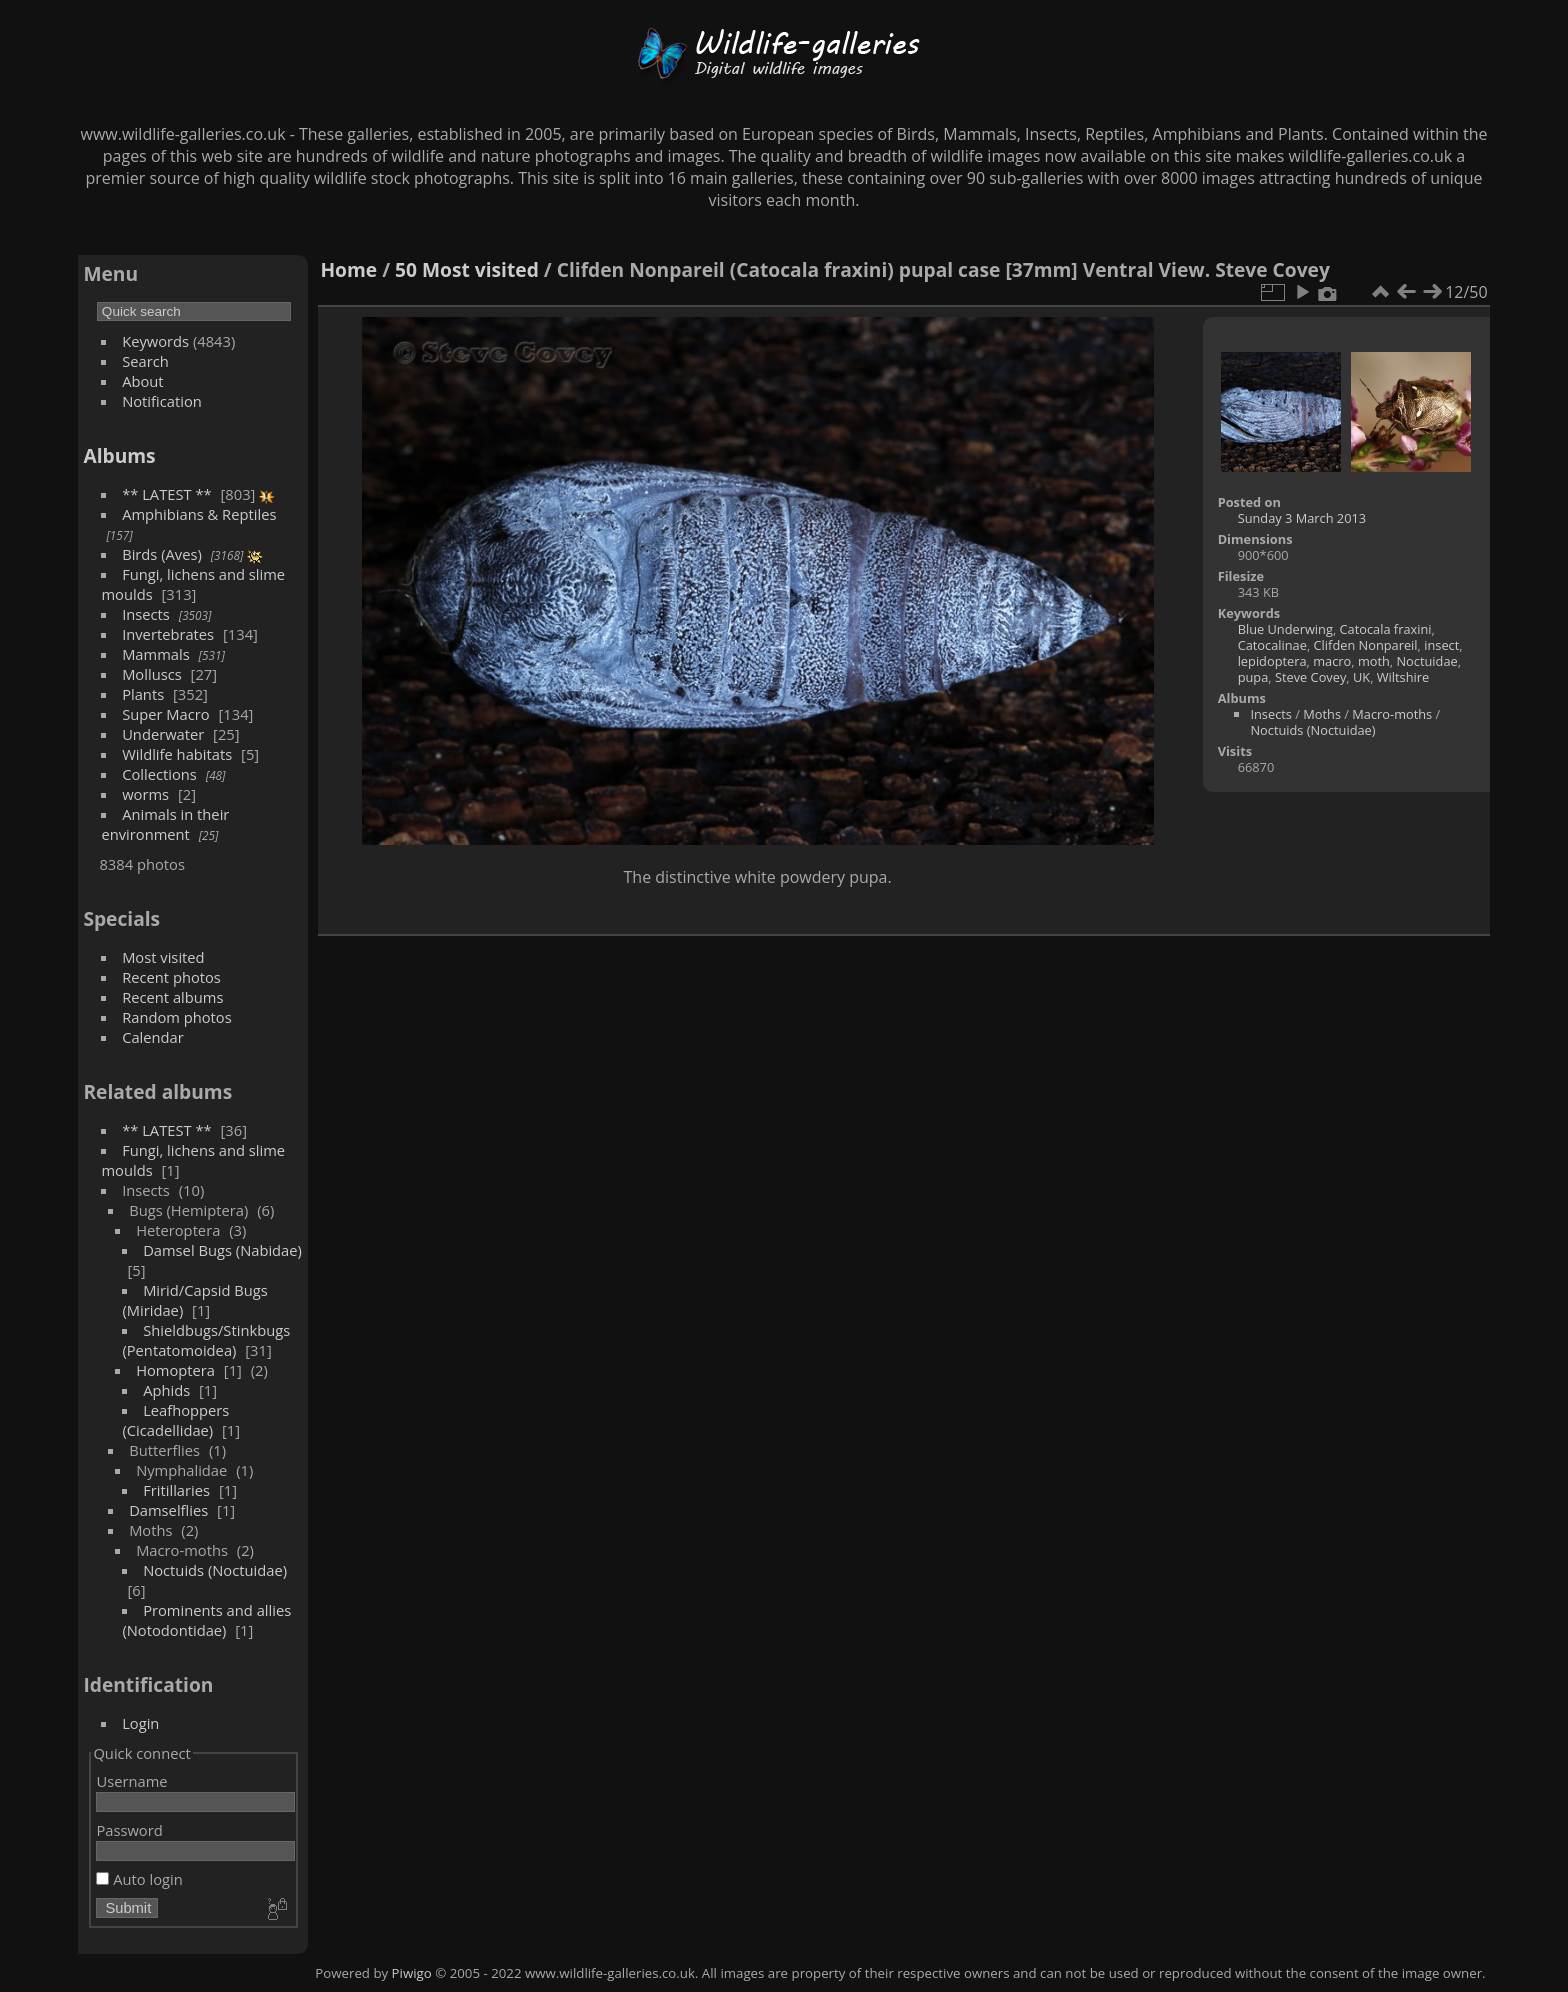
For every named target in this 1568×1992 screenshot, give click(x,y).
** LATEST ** (167, 494)
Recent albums (172, 997)
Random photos (177, 1017)
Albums (119, 455)
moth (1374, 661)
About (142, 381)
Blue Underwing (1285, 629)
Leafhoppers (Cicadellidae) (175, 1420)
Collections (159, 774)
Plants (143, 694)
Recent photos (171, 977)
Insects (146, 614)
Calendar (153, 1037)
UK (1361, 677)
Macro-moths (1392, 714)
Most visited (163, 957)
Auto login (139, 1879)
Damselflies (168, 1510)
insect (1441, 645)
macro (1332, 661)
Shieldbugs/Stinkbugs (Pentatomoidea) (206, 1340)
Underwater (163, 734)
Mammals (156, 654)
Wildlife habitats (177, 754)
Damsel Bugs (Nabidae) (222, 1250)
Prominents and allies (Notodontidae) (206, 1620)
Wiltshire (1403, 677)
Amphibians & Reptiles (199, 514)
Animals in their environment (165, 824)
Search (145, 361)
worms (145, 794)
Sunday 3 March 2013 (1302, 518)
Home (348, 269)
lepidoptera (1272, 661)
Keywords (155, 341)
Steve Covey (1310, 677)
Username (131, 1781)
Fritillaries (176, 1490)
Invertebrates (168, 634)
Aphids (166, 1390)
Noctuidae (1426, 661)
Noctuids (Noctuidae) (215, 1570)
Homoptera (175, 1370)
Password (129, 1830)
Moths (1322, 714)
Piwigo (412, 1973)
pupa (1253, 677)
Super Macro (166, 714)
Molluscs (152, 674)
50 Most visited (467, 269)
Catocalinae (1272, 645)
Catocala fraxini (1386, 629)
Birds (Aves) (162, 554)
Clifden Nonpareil (1366, 645)
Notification (162, 401)
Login (140, 1723)
